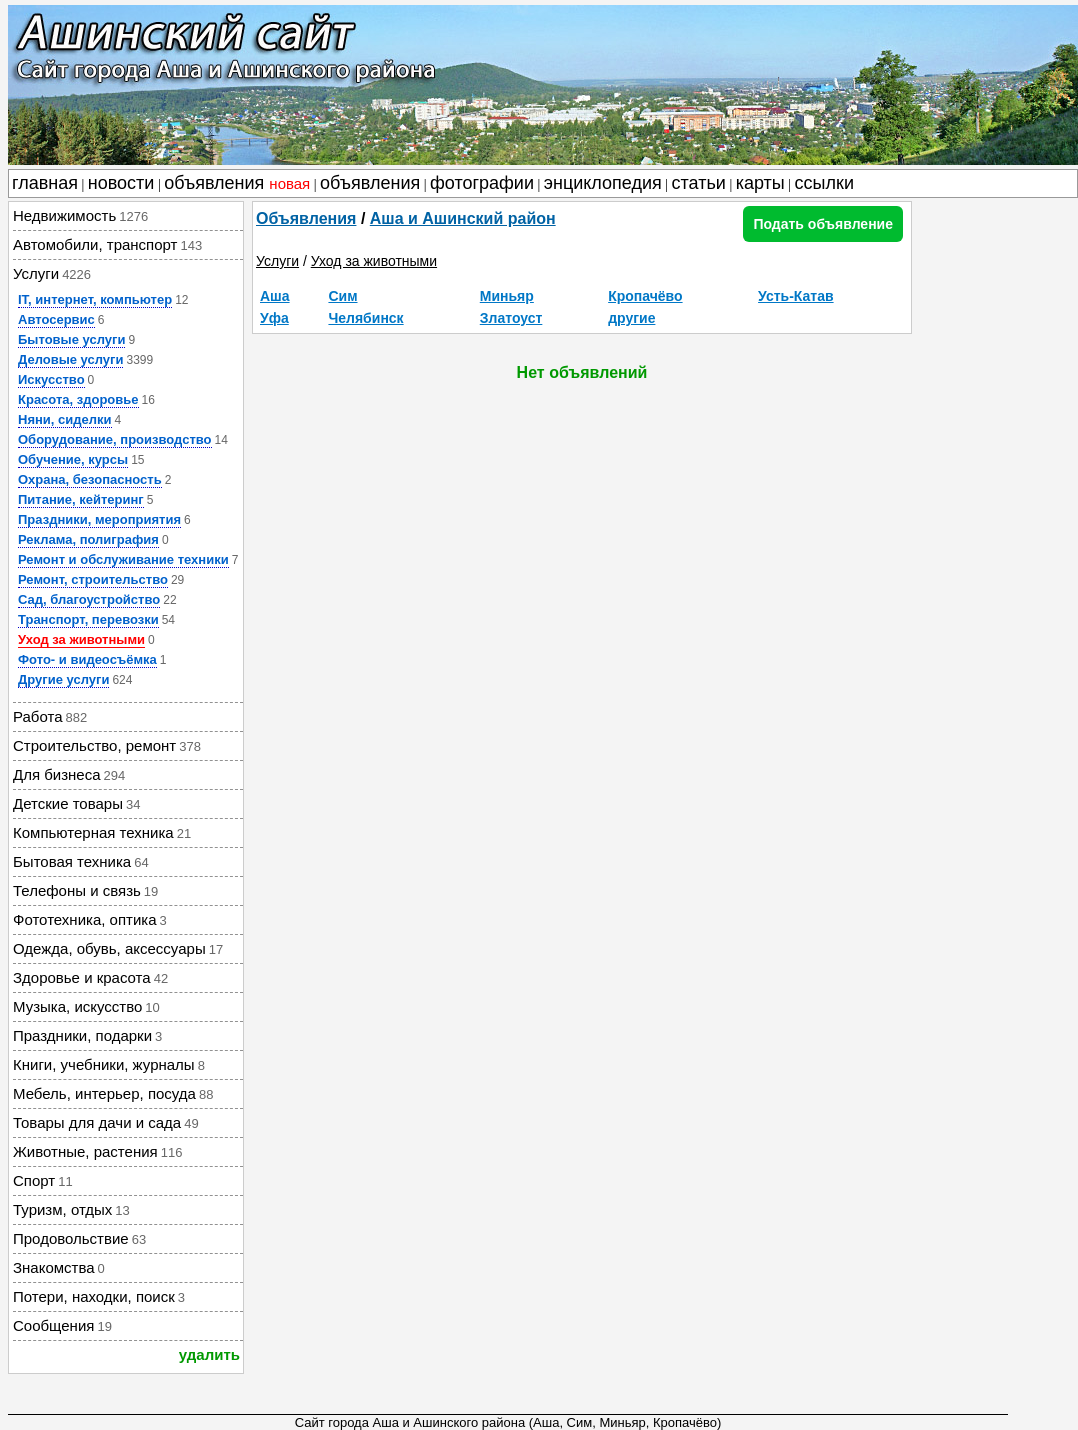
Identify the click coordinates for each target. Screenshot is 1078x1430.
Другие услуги (63, 679)
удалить (209, 1354)
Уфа (274, 318)
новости (121, 183)
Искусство (51, 379)
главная (45, 183)
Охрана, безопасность (90, 479)
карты (760, 183)
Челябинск (365, 318)
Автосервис (56, 319)
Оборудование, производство (115, 439)
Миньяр (507, 296)
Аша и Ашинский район (463, 218)
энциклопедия (603, 183)
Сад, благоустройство (89, 599)
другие (631, 318)
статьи (699, 183)
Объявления (306, 218)
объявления (237, 183)
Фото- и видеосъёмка (87, 659)
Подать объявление (823, 224)
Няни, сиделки (65, 419)
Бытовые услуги (71, 339)
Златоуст (511, 318)
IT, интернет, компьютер (95, 299)
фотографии (482, 183)
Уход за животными (81, 639)
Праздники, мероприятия (99, 519)
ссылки (824, 183)
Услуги (277, 261)
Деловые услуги (70, 359)
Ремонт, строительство (93, 579)
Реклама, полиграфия (88, 539)
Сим (342, 296)
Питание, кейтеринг (81, 499)
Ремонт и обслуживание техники (123, 559)
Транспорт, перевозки (88, 619)
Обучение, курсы (73, 459)
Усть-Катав (796, 296)
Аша (275, 296)
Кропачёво (645, 296)
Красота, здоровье (78, 399)
